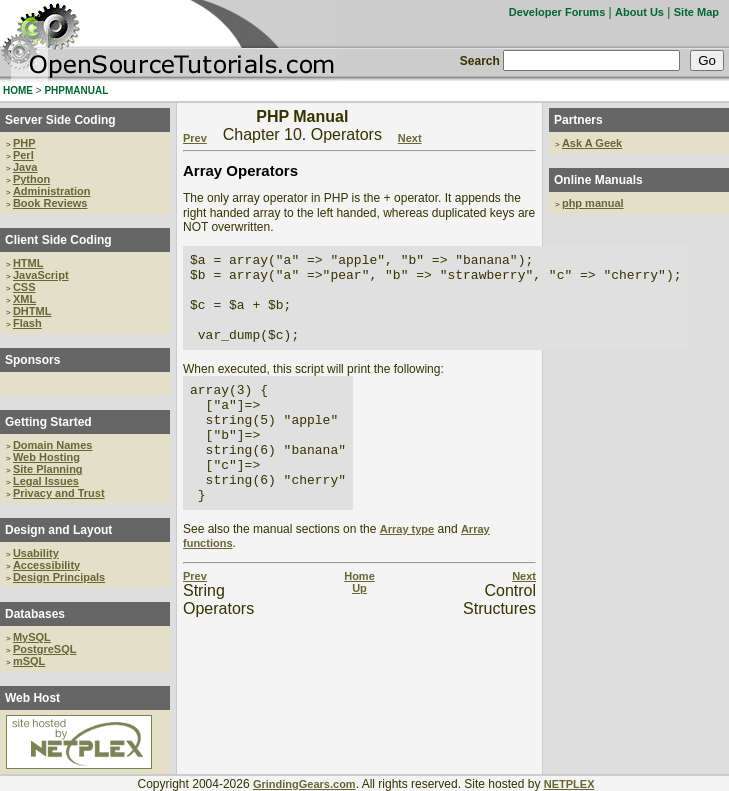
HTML (28, 263)
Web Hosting (46, 457)
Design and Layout (58, 530)
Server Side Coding (60, 120)
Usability (36, 553)
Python (31, 179)
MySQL (32, 637)
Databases (35, 614)
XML (24, 299)
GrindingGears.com (304, 784)
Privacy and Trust (59, 493)
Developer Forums (557, 12)
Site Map (696, 12)
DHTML (32, 311)
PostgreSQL (45, 649)
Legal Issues (46, 481)
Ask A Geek (592, 143)
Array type (407, 573)
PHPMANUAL (76, 90)
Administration (52, 191)
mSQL (29, 661)
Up (359, 632)
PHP (24, 143)
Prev (195, 138)
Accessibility (46, 565)
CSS (24, 287)
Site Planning (48, 469)
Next (410, 138)
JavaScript (41, 275)
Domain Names (52, 445)
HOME (18, 90)
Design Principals (59, 577)
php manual (593, 203)
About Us (639, 12)
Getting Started (48, 422)
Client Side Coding (58, 240)
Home (359, 620)
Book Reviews (50, 203)
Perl (23, 155)
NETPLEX (569, 784)
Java (25, 167)
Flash (27, 323)
